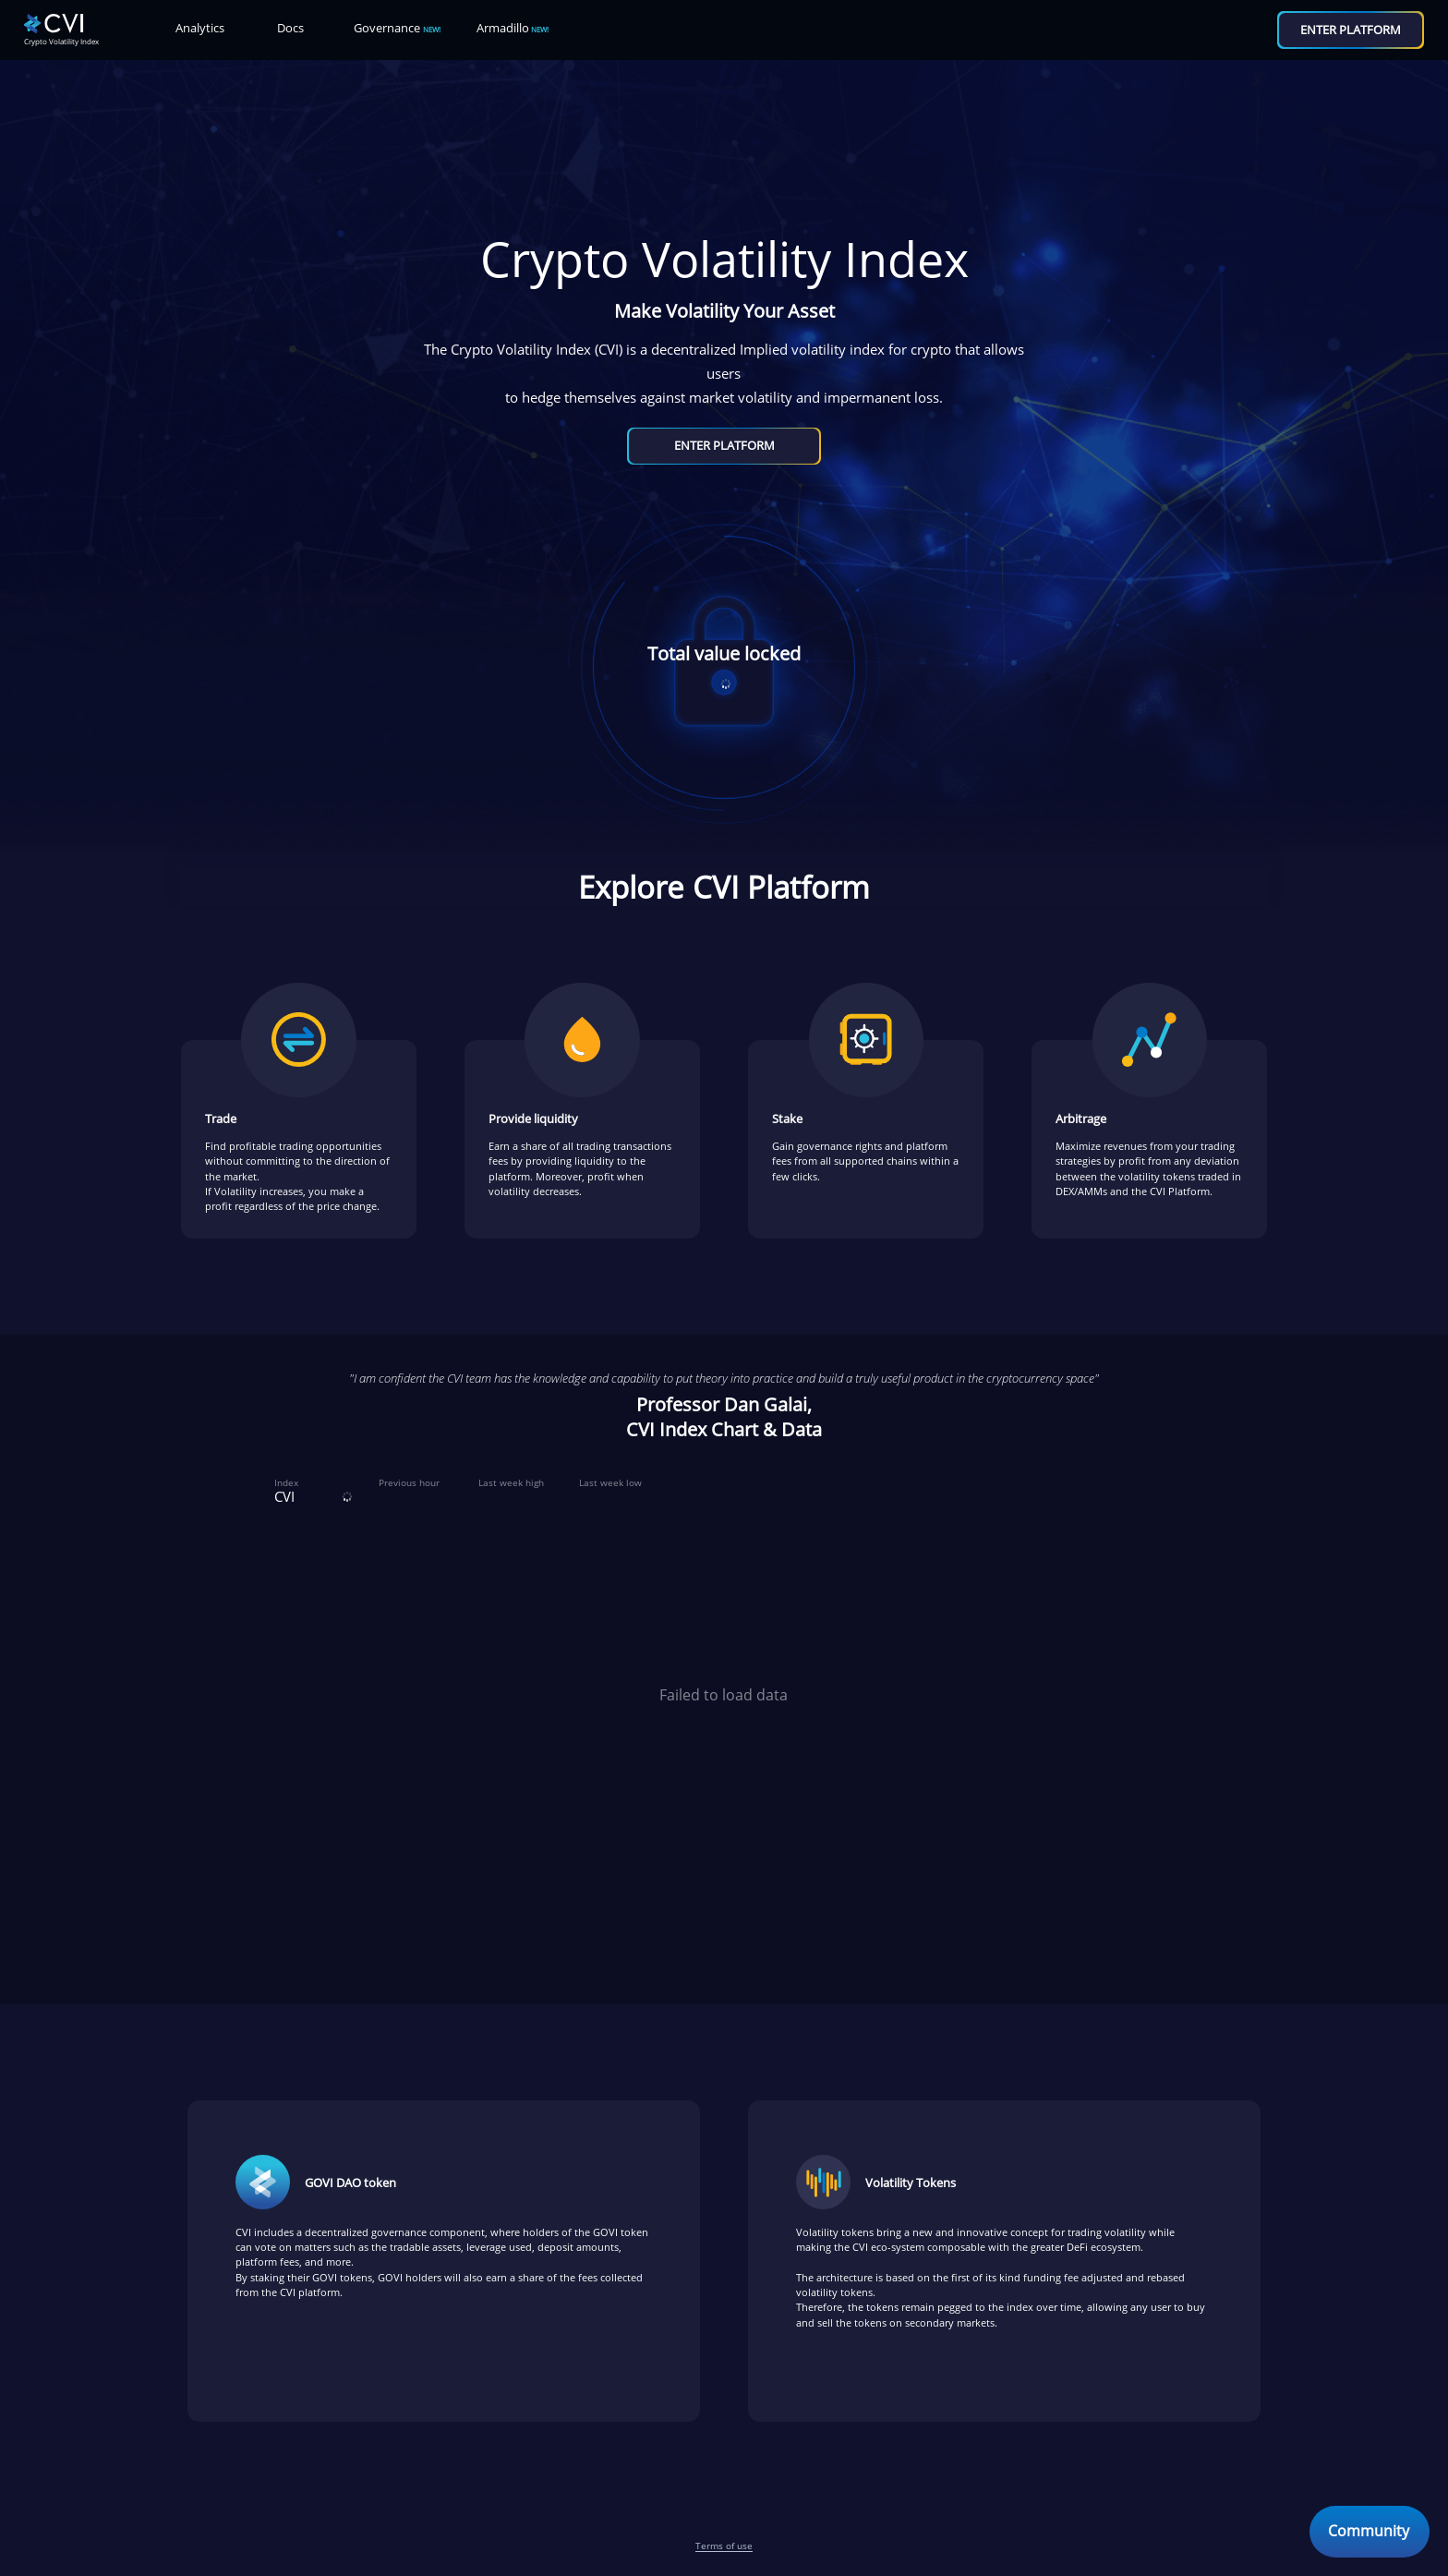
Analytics (199, 27)
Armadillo (513, 27)
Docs (290, 27)
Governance (397, 27)
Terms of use (724, 2546)
